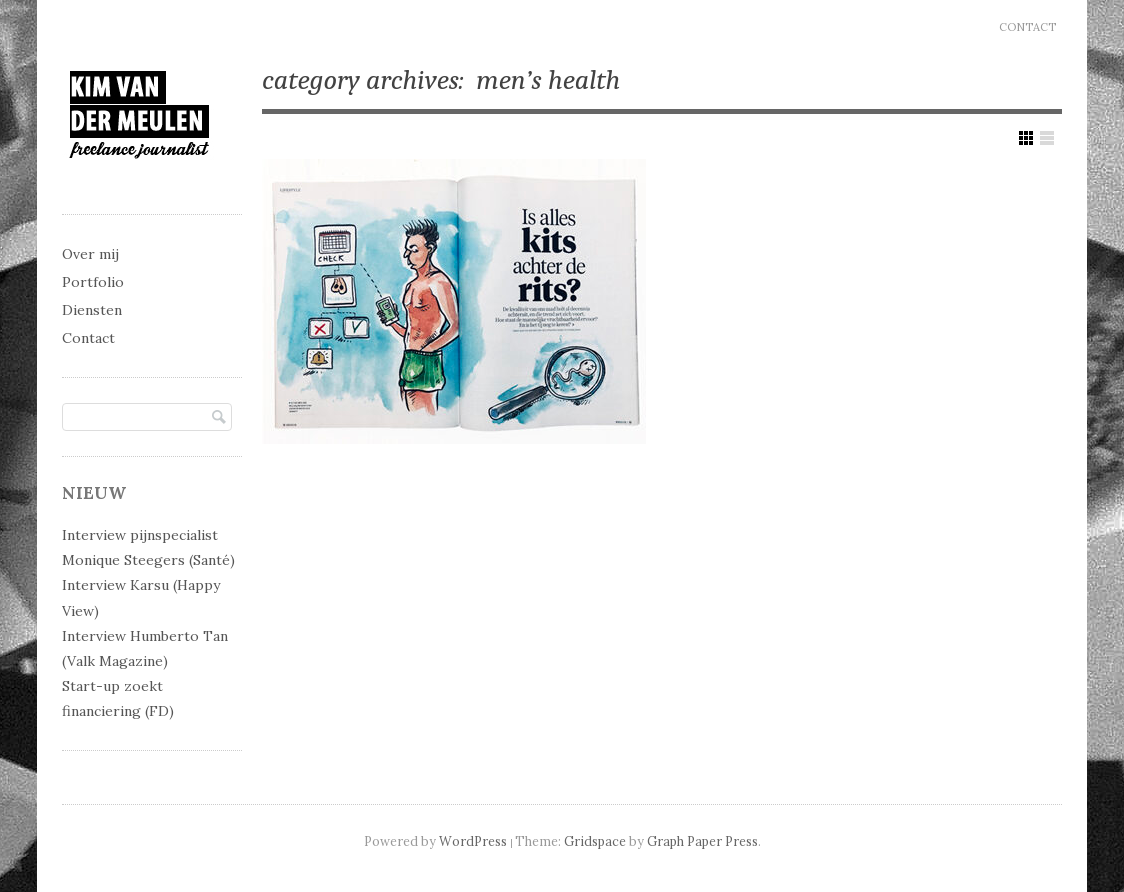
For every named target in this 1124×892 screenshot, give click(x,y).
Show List (1047, 138)
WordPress (473, 841)
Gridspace (595, 841)
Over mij (90, 254)
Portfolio (93, 282)
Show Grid (1026, 138)
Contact (1027, 27)
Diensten (92, 310)
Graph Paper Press (702, 841)
